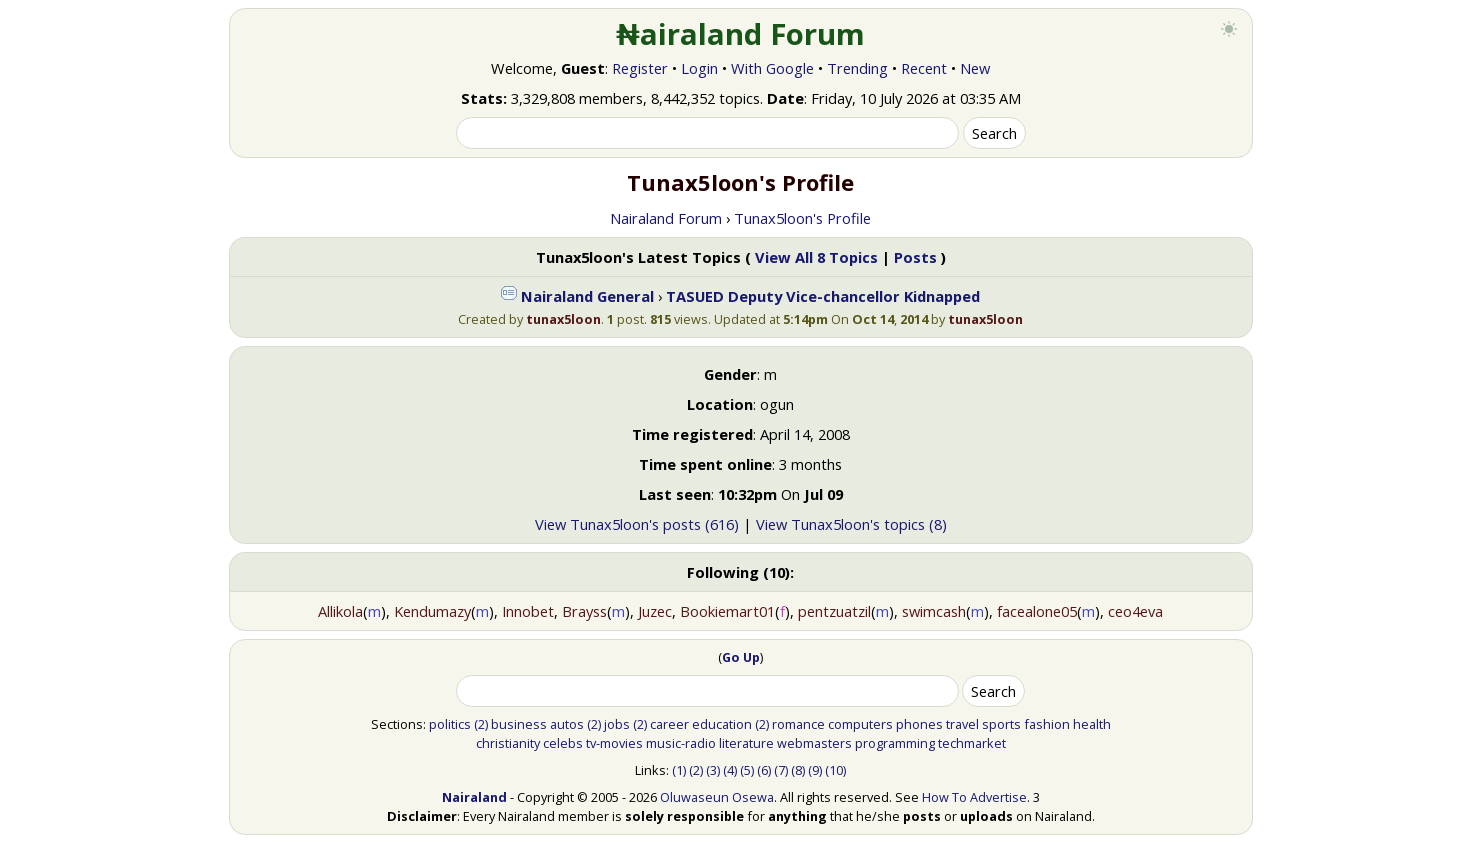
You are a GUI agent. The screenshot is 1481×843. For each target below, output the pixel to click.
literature (746, 743)
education (722, 724)
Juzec (655, 611)
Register (640, 68)
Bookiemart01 (727, 611)
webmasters (814, 743)
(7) (781, 770)
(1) (679, 770)
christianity (508, 743)
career (669, 724)
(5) (747, 770)
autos (567, 724)
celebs (563, 743)
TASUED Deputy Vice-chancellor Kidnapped (823, 296)
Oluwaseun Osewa (717, 797)
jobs (617, 724)
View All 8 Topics (816, 257)
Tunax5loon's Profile (802, 218)
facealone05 (1037, 611)
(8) (798, 770)
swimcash (934, 611)
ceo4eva (1135, 611)
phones (919, 724)
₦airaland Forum (740, 34)
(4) (730, 770)
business (519, 724)
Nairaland (474, 797)
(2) (481, 724)
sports (1001, 724)
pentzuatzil (834, 611)
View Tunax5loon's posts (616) (637, 524)
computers (860, 724)
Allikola (340, 611)
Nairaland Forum (666, 218)
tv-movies (614, 743)
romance (798, 724)
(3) (713, 770)
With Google (772, 68)
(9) (815, 770)
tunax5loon (563, 319)
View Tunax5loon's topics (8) (851, 524)
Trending (857, 68)
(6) (764, 770)
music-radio (681, 743)
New (975, 68)
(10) (835, 770)
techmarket (972, 743)
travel (962, 724)
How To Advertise (974, 797)
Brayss (584, 611)
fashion (1047, 724)
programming (895, 743)
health (1092, 724)
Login (699, 68)
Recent (924, 68)
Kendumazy (432, 611)
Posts (915, 257)
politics (450, 724)
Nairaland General (587, 296)
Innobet (528, 611)
